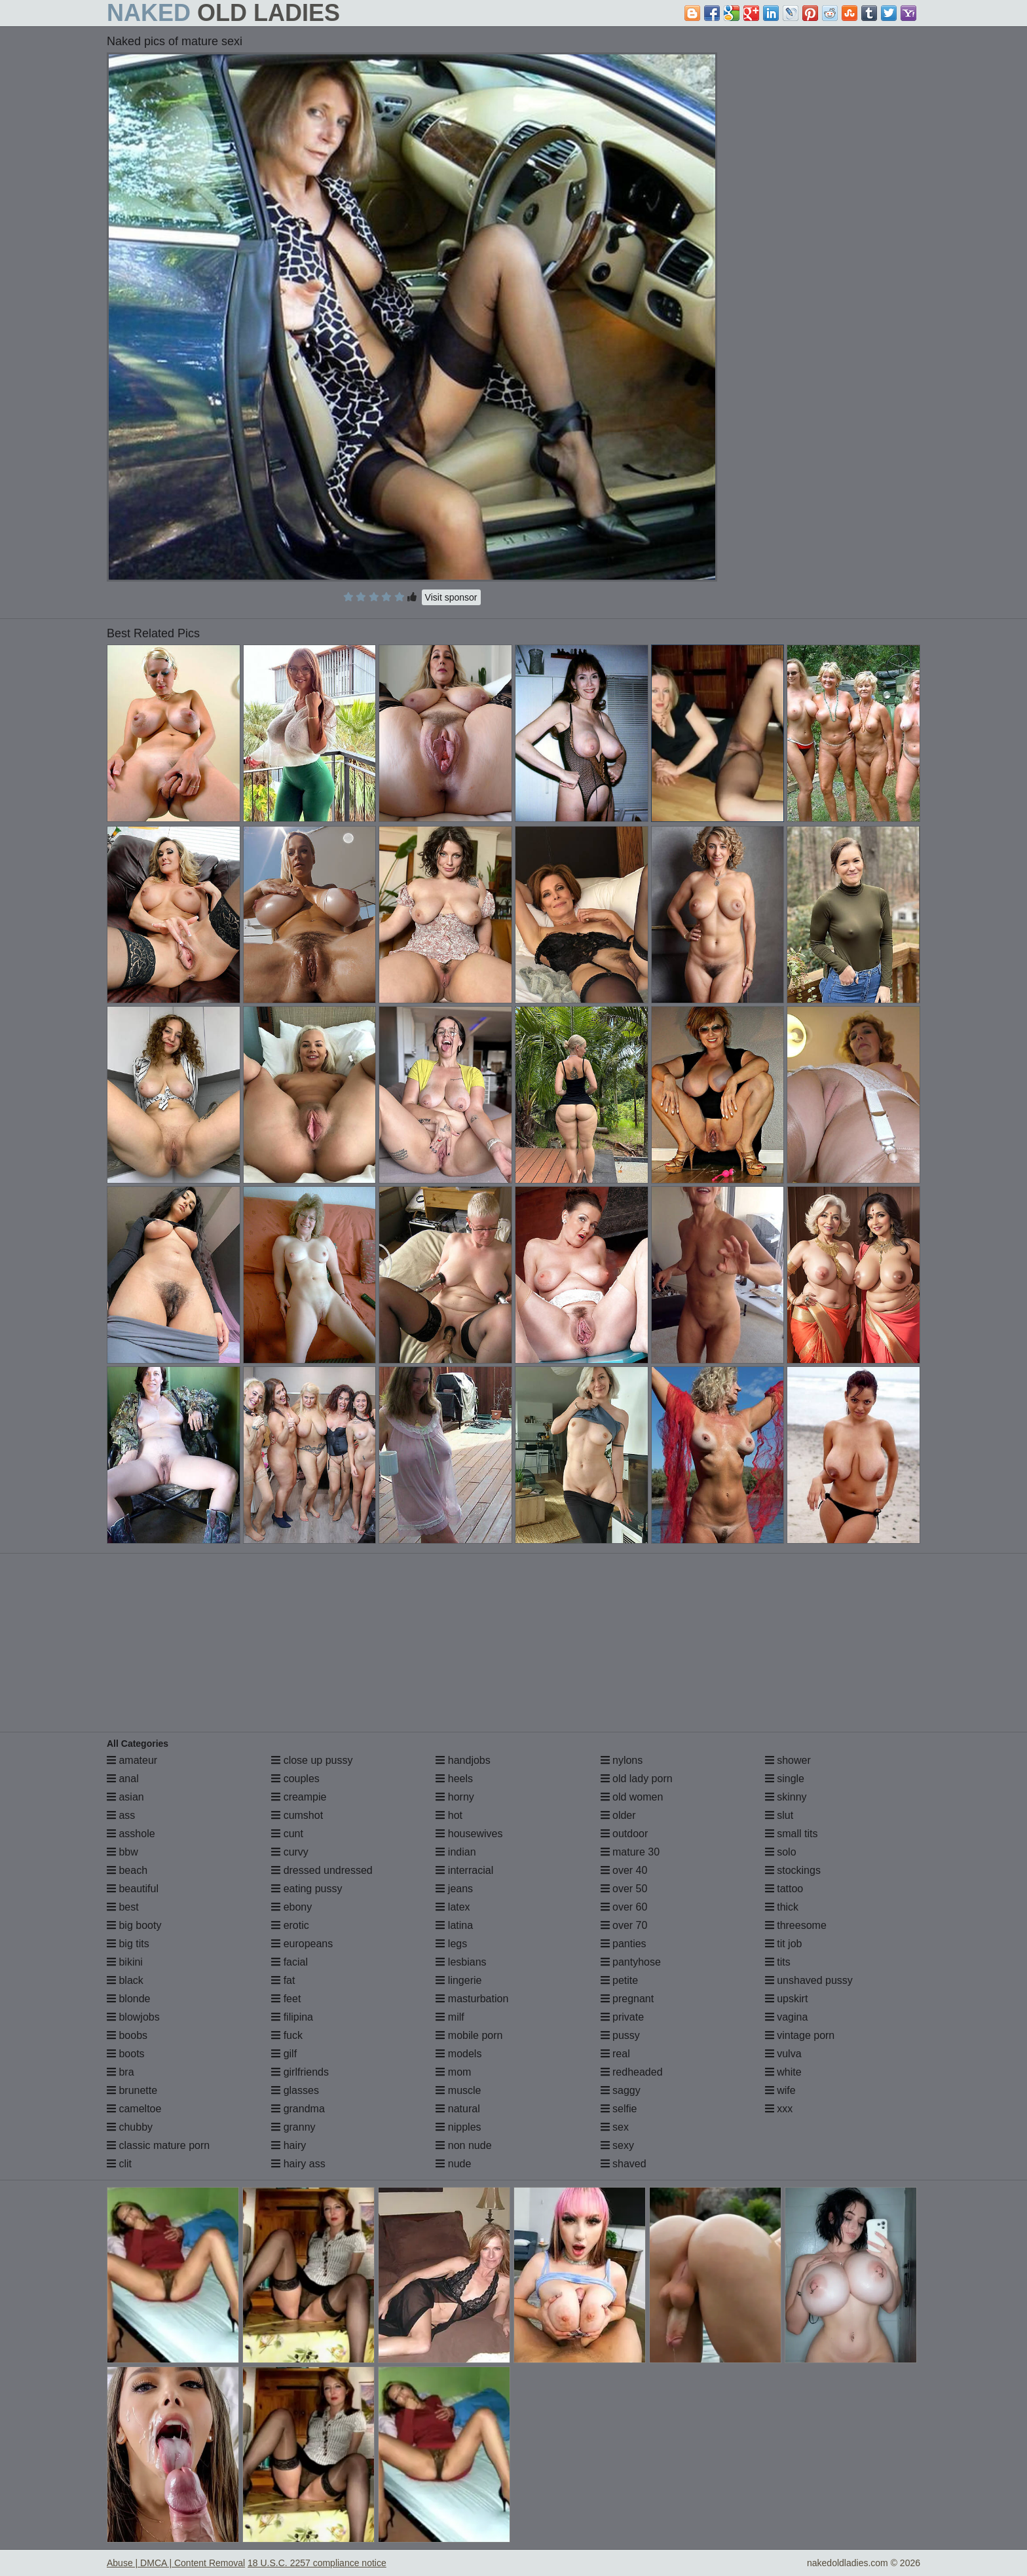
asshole (131, 1833)
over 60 (624, 1907)
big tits (128, 1943)
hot (449, 1815)
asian (125, 1796)
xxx (779, 2108)
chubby (130, 2127)
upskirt (786, 1998)
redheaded (632, 2072)
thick (781, 1907)
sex (615, 2127)
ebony (291, 1907)
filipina (292, 2017)
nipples (458, 2127)
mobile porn (469, 2035)
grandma (298, 2108)
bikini (125, 1962)
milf (450, 2017)
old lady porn (637, 1778)
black (125, 1980)
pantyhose (631, 1962)
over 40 (624, 1870)
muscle (458, 2090)
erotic (290, 1925)
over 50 (624, 1888)
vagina (786, 2017)
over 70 (624, 1925)
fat (283, 1980)
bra (120, 2072)
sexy (617, 2145)
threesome (796, 1925)
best (123, 1907)
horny (455, 1796)
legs (451, 1943)
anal (123, 1778)
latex (453, 1907)
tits (778, 1962)
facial (289, 1962)
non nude (463, 2145)
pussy (620, 2035)
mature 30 (630, 1851)
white (783, 2072)
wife (780, 2090)
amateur (132, 1760)
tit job (783, 1943)
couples (295, 1778)
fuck (287, 2035)
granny (293, 2127)
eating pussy (306, 1888)
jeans (454, 1888)
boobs (127, 2035)
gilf (284, 2053)
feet (286, 1998)
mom (453, 2072)
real (615, 2053)
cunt (287, 1833)
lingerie (458, 1980)
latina (454, 1925)
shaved (623, 2163)
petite (620, 1980)
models (458, 2053)
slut (779, 1815)
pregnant (627, 1998)
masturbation (472, 1998)
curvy (289, 1851)
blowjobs (133, 2017)
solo (780, 1851)
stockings (793, 1870)
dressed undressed (322, 1870)
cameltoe (134, 2108)
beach (127, 1870)
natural (457, 2108)
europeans (302, 1943)
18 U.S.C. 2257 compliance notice (317, 2563)
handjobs (463, 1760)
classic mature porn (158, 2145)
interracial (464, 1870)
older (618, 1815)
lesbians (461, 1962)
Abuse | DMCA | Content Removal (176, 2563)
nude (453, 2163)
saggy (621, 2090)
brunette (132, 2090)
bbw (122, 1851)
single (784, 1778)
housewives (469, 1833)
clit (119, 2163)
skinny (786, 1796)
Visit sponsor (451, 597)
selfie (619, 2108)
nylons (622, 1760)
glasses (295, 2090)
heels (454, 1778)
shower (788, 1760)
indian (456, 1851)
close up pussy (311, 1760)
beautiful (133, 1888)
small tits (791, 1833)
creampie (298, 1796)
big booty (134, 1925)
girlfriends (300, 2072)
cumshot (297, 1815)
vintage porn (800, 2035)
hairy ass (298, 2163)
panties (623, 1943)
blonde (129, 1998)
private (622, 2017)
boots (126, 2053)
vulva (783, 2053)
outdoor (624, 1833)
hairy (288, 2145)
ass (121, 1815)
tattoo (784, 1888)
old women (632, 1796)
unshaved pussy (809, 1980)
